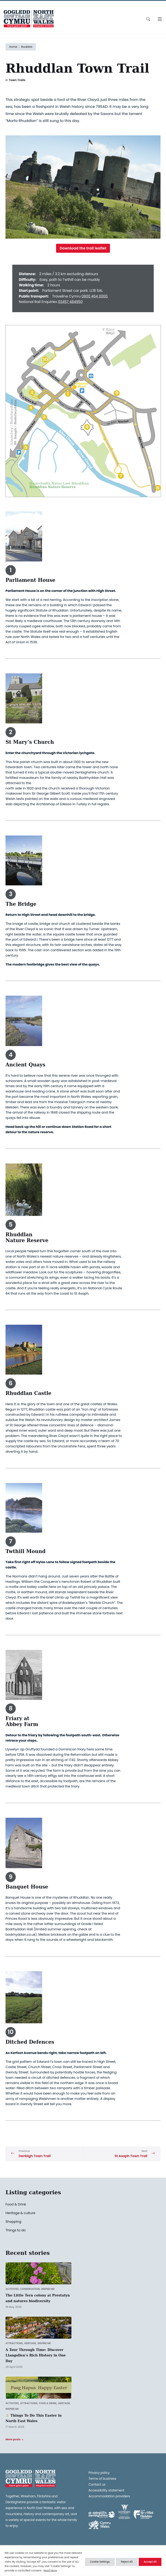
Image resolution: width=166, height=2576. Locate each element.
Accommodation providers (109, 2496)
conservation (30, 2289)
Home (13, 47)
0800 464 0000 (95, 296)
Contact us (97, 2484)
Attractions (14, 2343)
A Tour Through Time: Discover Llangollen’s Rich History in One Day (35, 2355)
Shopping (13, 2221)
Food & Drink (15, 2204)
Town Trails (17, 80)
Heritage (30, 2343)
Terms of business (102, 2478)
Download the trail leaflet (83, 248)
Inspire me (47, 2289)
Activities (12, 2289)
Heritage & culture (20, 2213)
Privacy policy (99, 2473)
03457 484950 (70, 301)
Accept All (149, 2562)
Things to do (15, 2230)
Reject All (125, 2562)
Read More (65, 2571)
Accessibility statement (106, 2490)
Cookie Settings (97, 2562)
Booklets (26, 47)
